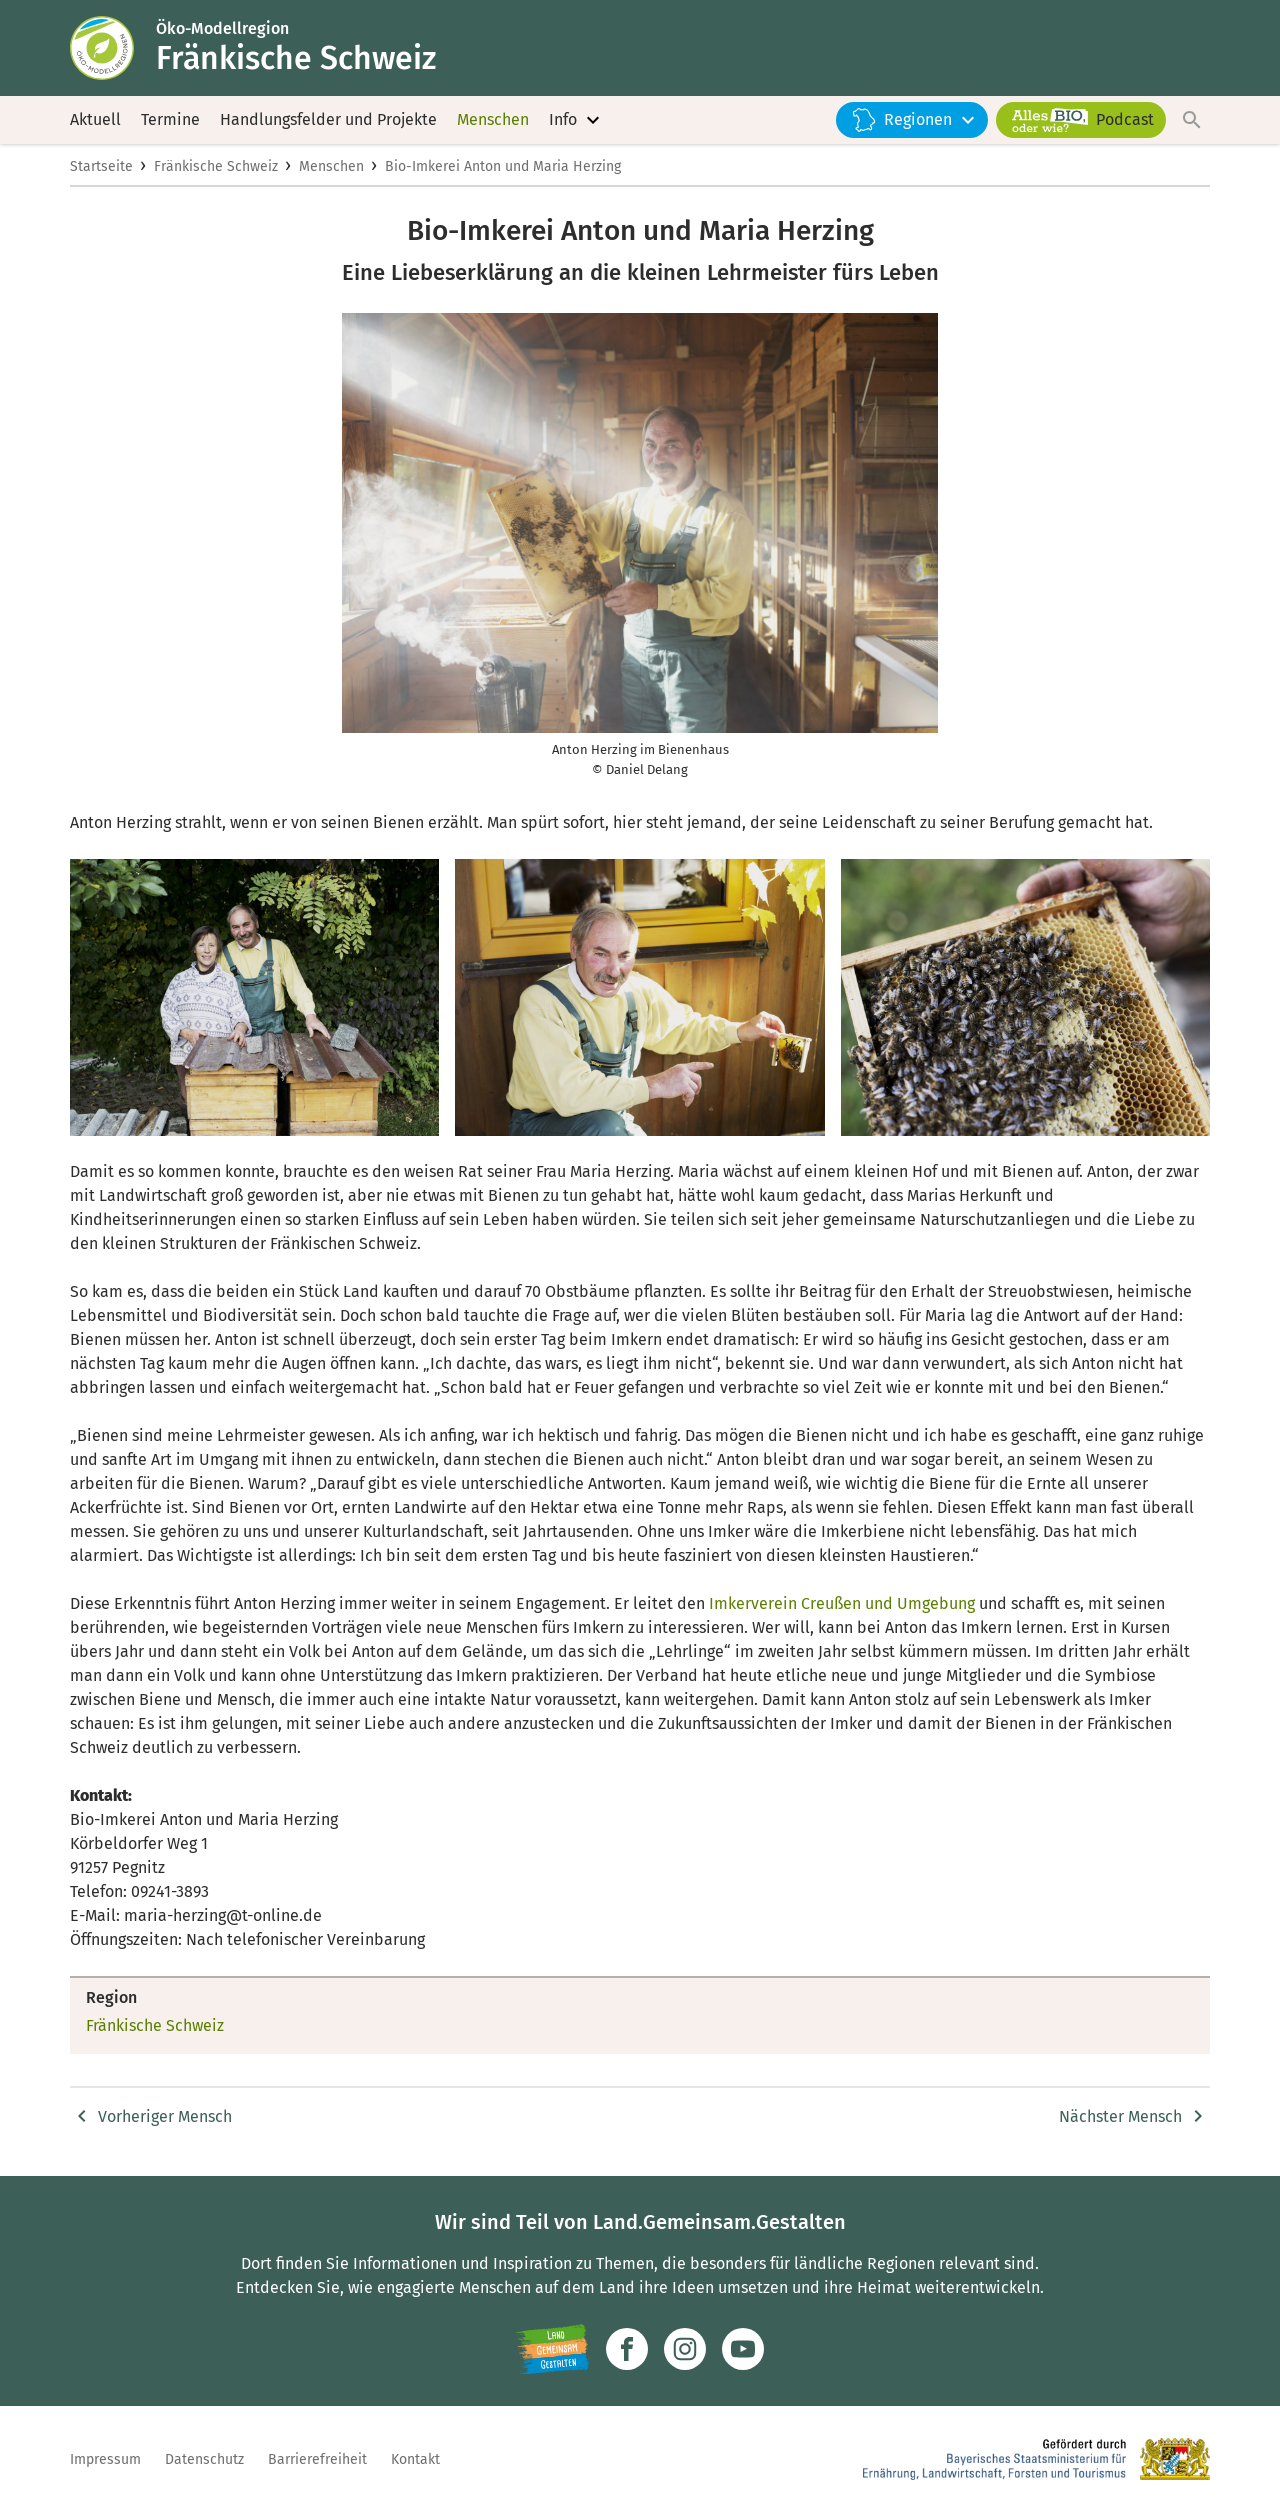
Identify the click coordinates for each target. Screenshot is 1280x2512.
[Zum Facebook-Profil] (627, 2349)
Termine (170, 119)
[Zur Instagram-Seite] (685, 2349)
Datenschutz (204, 2459)
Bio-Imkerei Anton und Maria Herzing (503, 166)
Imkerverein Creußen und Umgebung (842, 1603)
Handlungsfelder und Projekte (328, 119)
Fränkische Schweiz (216, 166)
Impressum (105, 2459)
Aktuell (95, 119)
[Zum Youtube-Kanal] (743, 2349)
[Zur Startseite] (113, 48)
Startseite (101, 166)
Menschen (493, 119)
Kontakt (415, 2459)
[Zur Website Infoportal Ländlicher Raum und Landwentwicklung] (552, 2349)
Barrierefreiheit (317, 2459)
